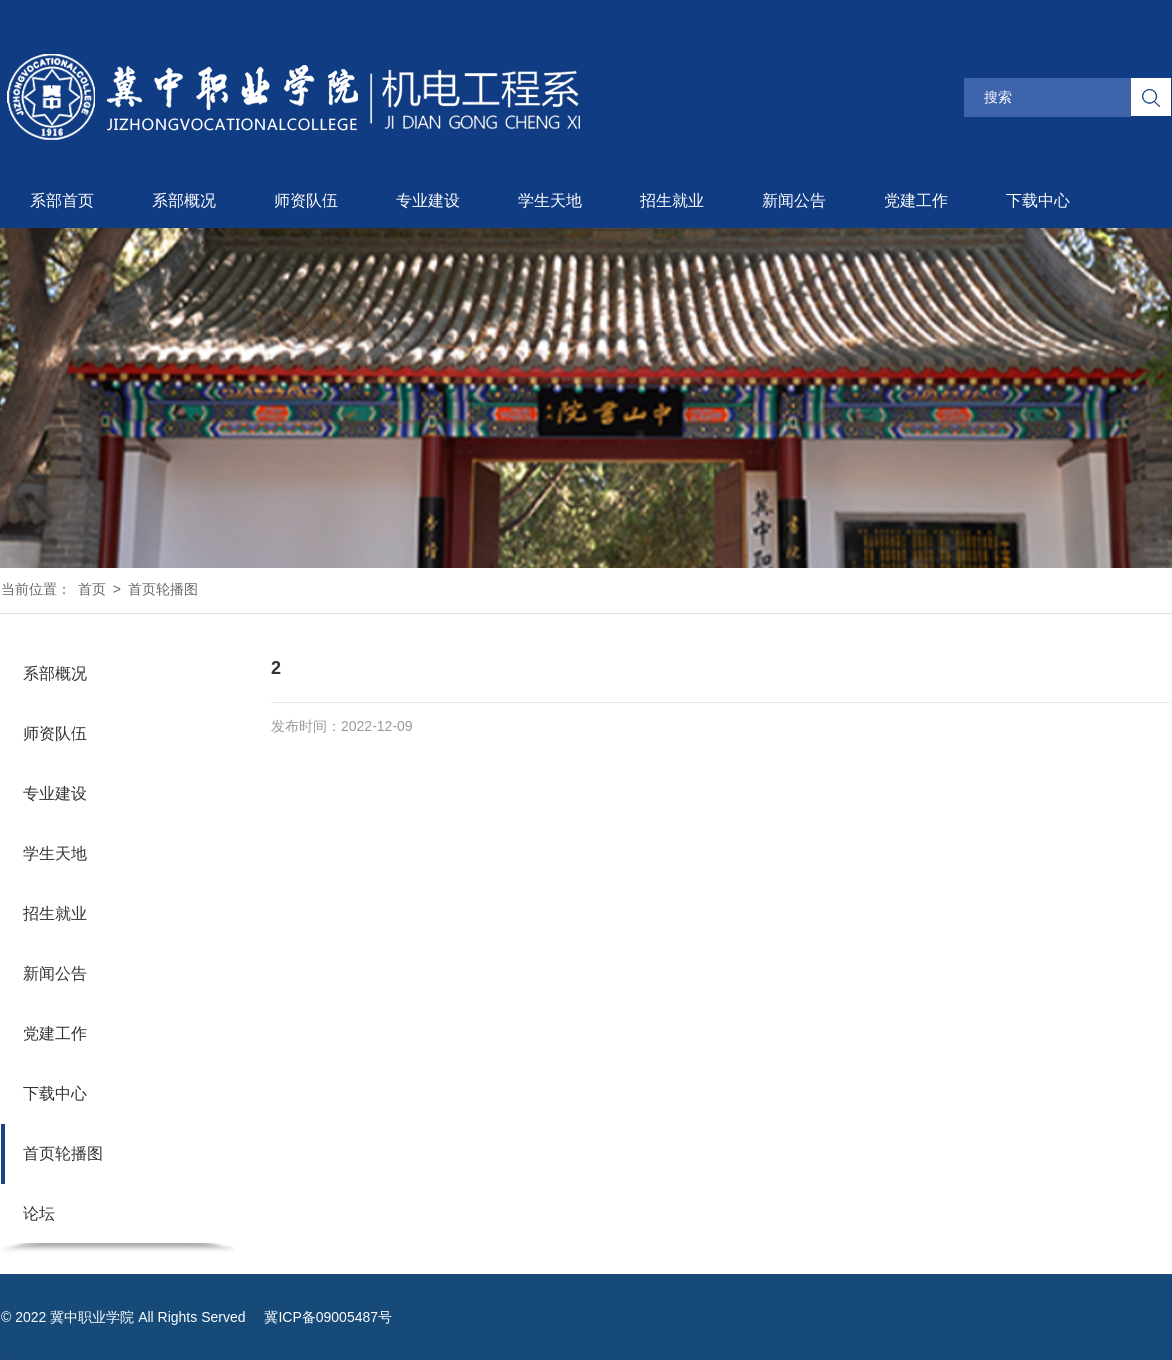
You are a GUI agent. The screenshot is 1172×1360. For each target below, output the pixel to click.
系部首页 (62, 200)
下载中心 (1038, 200)
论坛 (39, 1213)
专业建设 (428, 200)
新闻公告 (794, 200)
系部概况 (184, 200)
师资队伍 (306, 200)
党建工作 (916, 200)
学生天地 (550, 200)
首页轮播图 (163, 589)
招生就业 (672, 200)
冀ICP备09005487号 (328, 1317)
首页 (92, 589)
